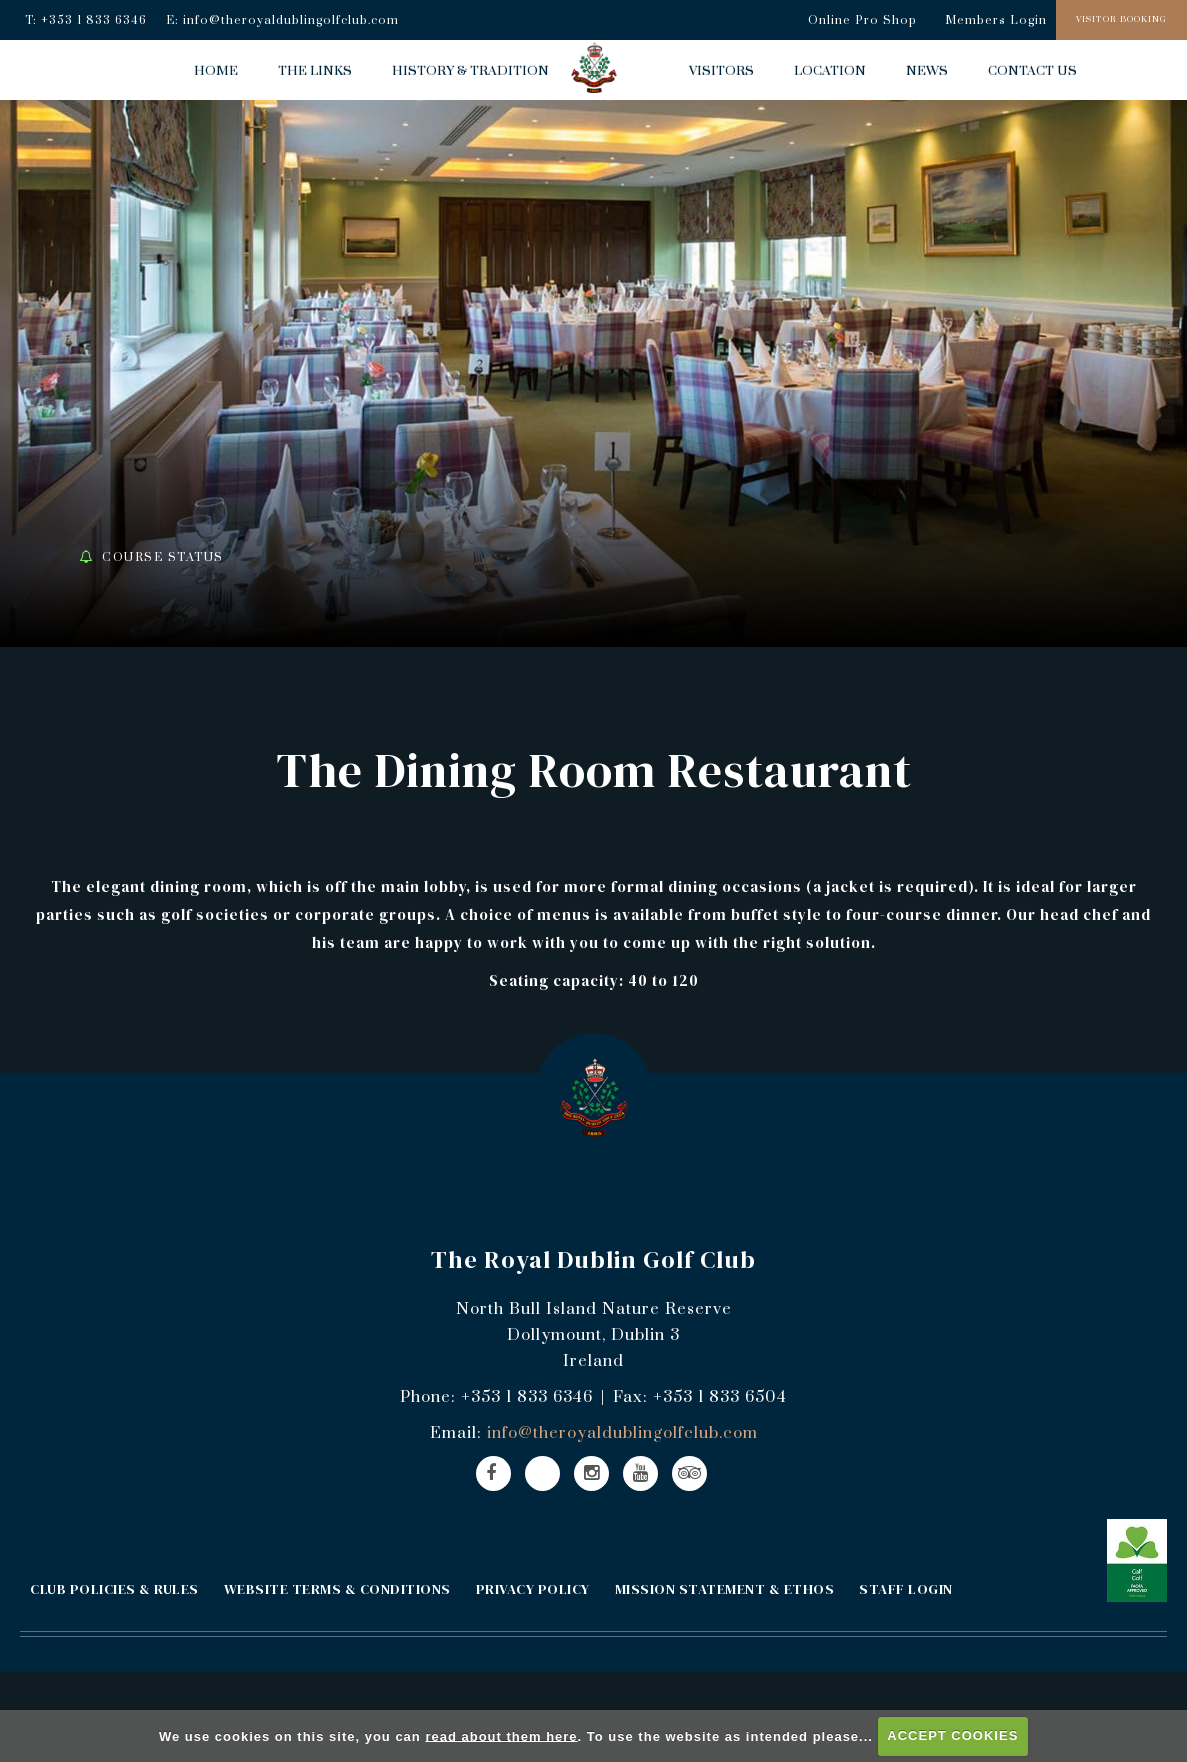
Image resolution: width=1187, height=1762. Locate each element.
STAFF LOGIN (906, 1589)
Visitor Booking (1121, 19)
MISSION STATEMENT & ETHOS (725, 1589)
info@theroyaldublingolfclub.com (291, 20)
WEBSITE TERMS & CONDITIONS (337, 1589)
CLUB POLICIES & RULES (114, 1589)
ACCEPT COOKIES (952, 1735)
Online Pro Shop (862, 20)
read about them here (501, 1735)
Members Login (996, 20)
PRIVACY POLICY (533, 1589)
